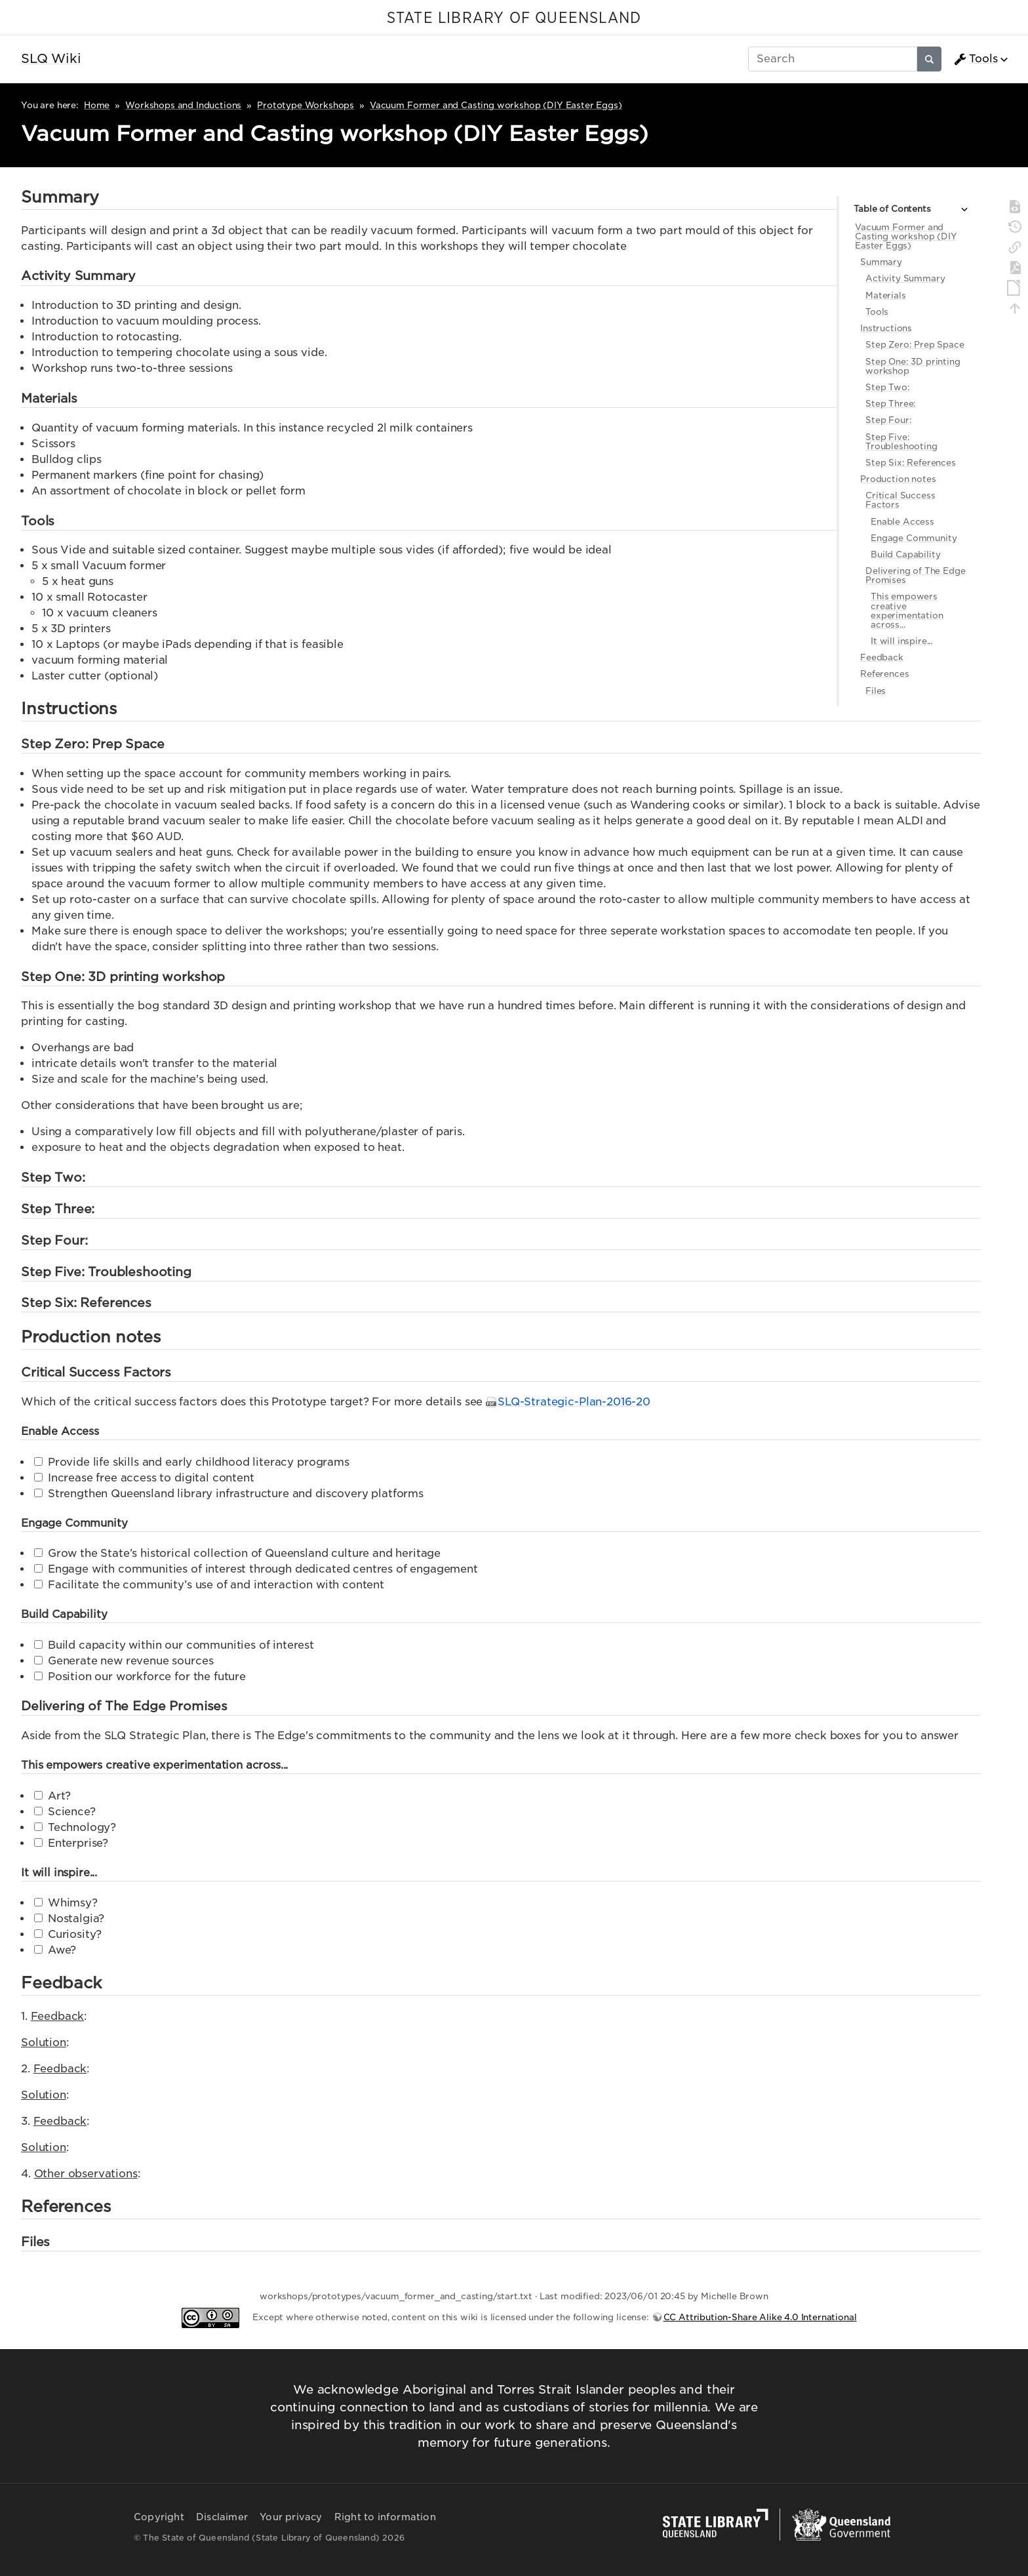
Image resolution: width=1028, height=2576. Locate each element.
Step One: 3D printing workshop (912, 366)
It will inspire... (901, 641)
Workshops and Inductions (183, 105)
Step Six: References (910, 463)
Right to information (385, 2517)
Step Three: (890, 404)
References (884, 674)
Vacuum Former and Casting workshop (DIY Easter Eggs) (496, 105)
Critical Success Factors (900, 500)
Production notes (898, 479)
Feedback (881, 657)
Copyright (159, 2517)
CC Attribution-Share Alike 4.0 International (760, 2317)
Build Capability (905, 554)
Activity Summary (905, 278)
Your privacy (291, 2517)
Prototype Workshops (305, 105)
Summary (881, 262)
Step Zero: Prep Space (914, 345)
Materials (885, 295)
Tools (975, 59)
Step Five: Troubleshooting (901, 441)
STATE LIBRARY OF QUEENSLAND (514, 18)
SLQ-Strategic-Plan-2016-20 (574, 1402)
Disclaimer (222, 2517)
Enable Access (902, 522)
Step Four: (888, 420)
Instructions (886, 328)
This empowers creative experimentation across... (907, 610)
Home (96, 105)
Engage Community (914, 538)
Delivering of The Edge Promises (915, 575)
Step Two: (887, 387)
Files (875, 691)
